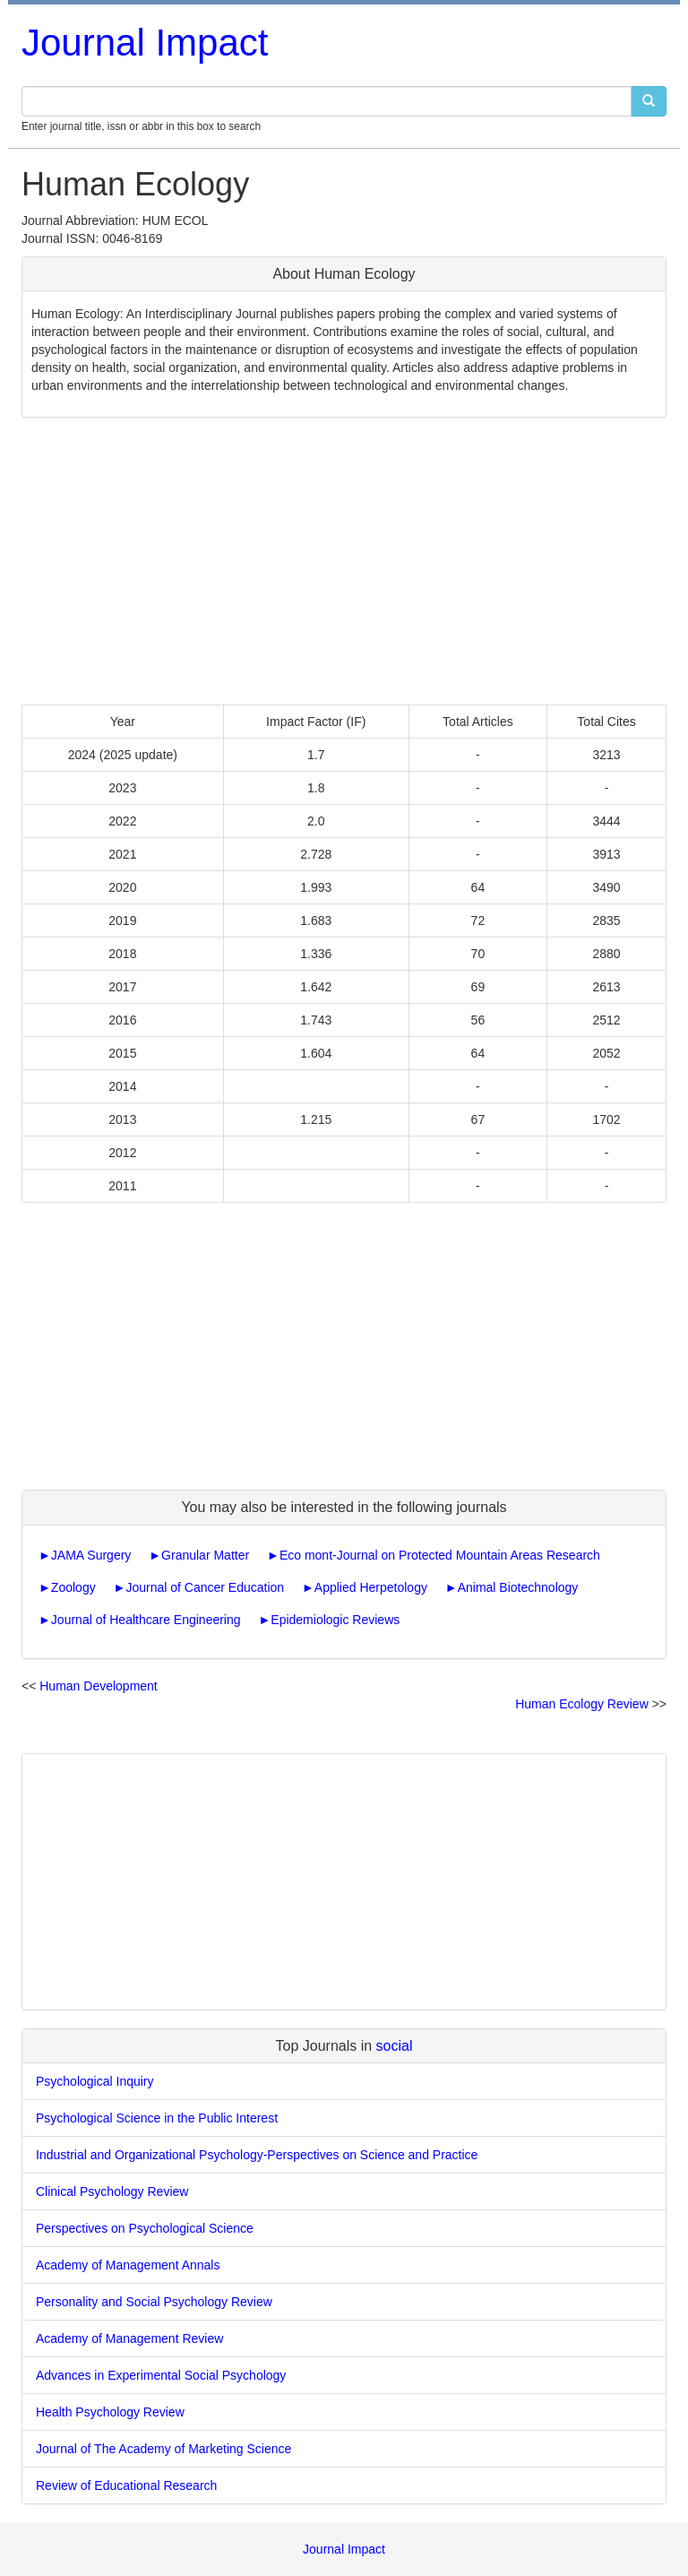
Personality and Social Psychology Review (154, 2302)
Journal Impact (145, 43)
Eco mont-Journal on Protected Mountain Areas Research (440, 1555)
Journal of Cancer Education (204, 1587)
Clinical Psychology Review (112, 2191)
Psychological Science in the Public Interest (157, 2118)
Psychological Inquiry (95, 2081)
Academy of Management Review (129, 2338)
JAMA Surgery (91, 1555)
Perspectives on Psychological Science (145, 2228)
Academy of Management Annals (127, 2265)
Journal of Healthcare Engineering (146, 1619)
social (394, 2045)
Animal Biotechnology (518, 1587)
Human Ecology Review (582, 1704)
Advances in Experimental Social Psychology (161, 2375)
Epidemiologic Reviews (335, 1619)
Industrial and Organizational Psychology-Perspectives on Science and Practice (256, 2155)
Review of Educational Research (126, 2485)
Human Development (98, 1686)
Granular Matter (205, 1555)
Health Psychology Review (110, 2412)
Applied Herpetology (370, 1587)
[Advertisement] (344, 561)
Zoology (73, 1587)
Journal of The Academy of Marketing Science (163, 2449)
